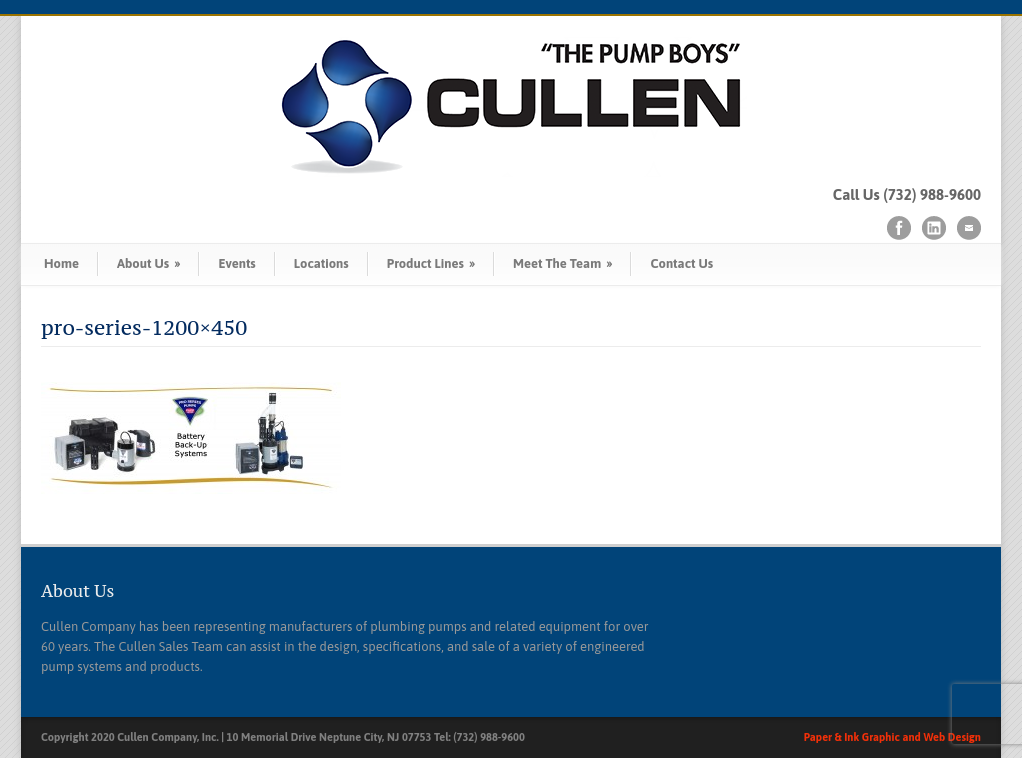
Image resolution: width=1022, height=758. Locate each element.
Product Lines (431, 263)
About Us (148, 263)
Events (236, 263)
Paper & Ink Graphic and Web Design (892, 737)
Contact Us (681, 263)
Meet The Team (562, 263)
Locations (321, 263)
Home (61, 263)
